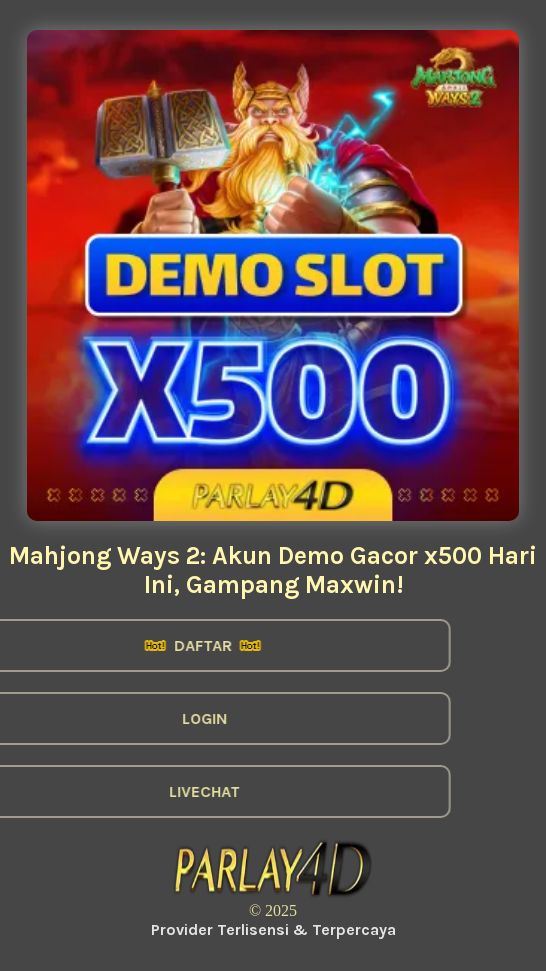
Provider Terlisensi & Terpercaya (273, 929)
